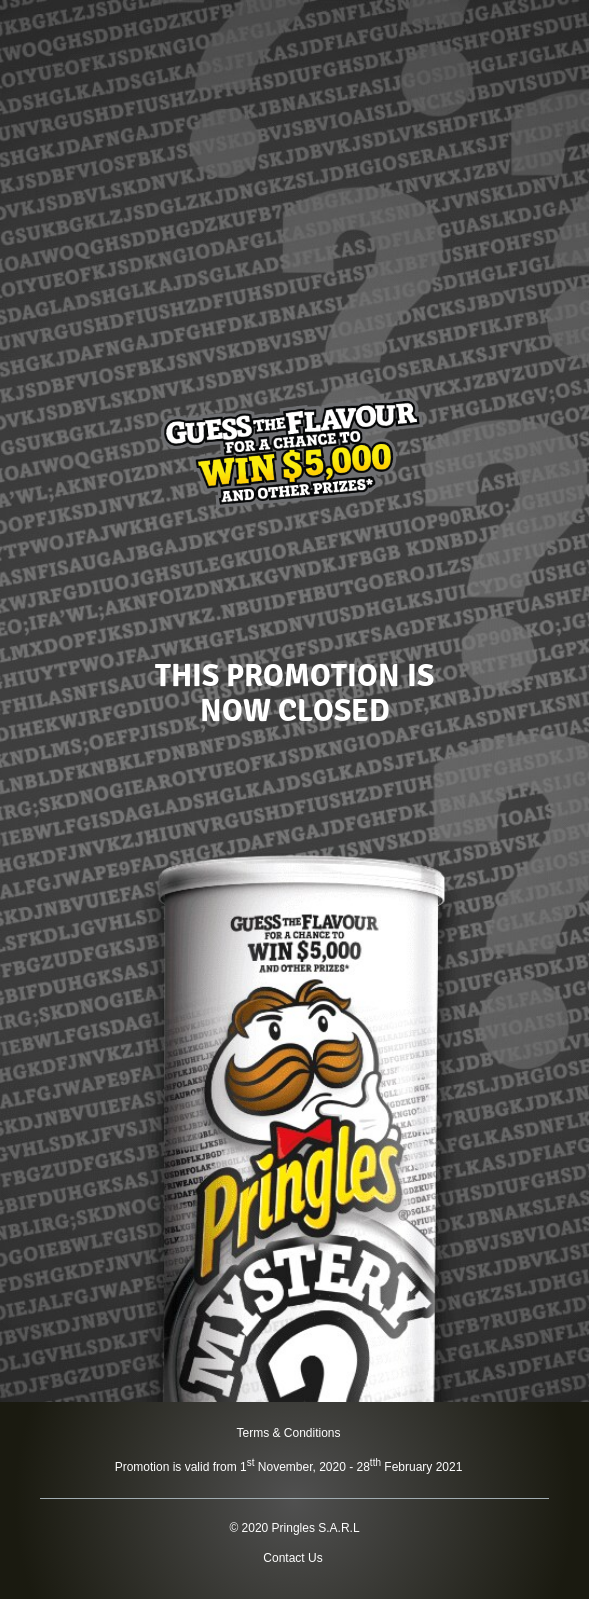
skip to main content (0, 0)
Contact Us (292, 1558)
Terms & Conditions (288, 1433)
